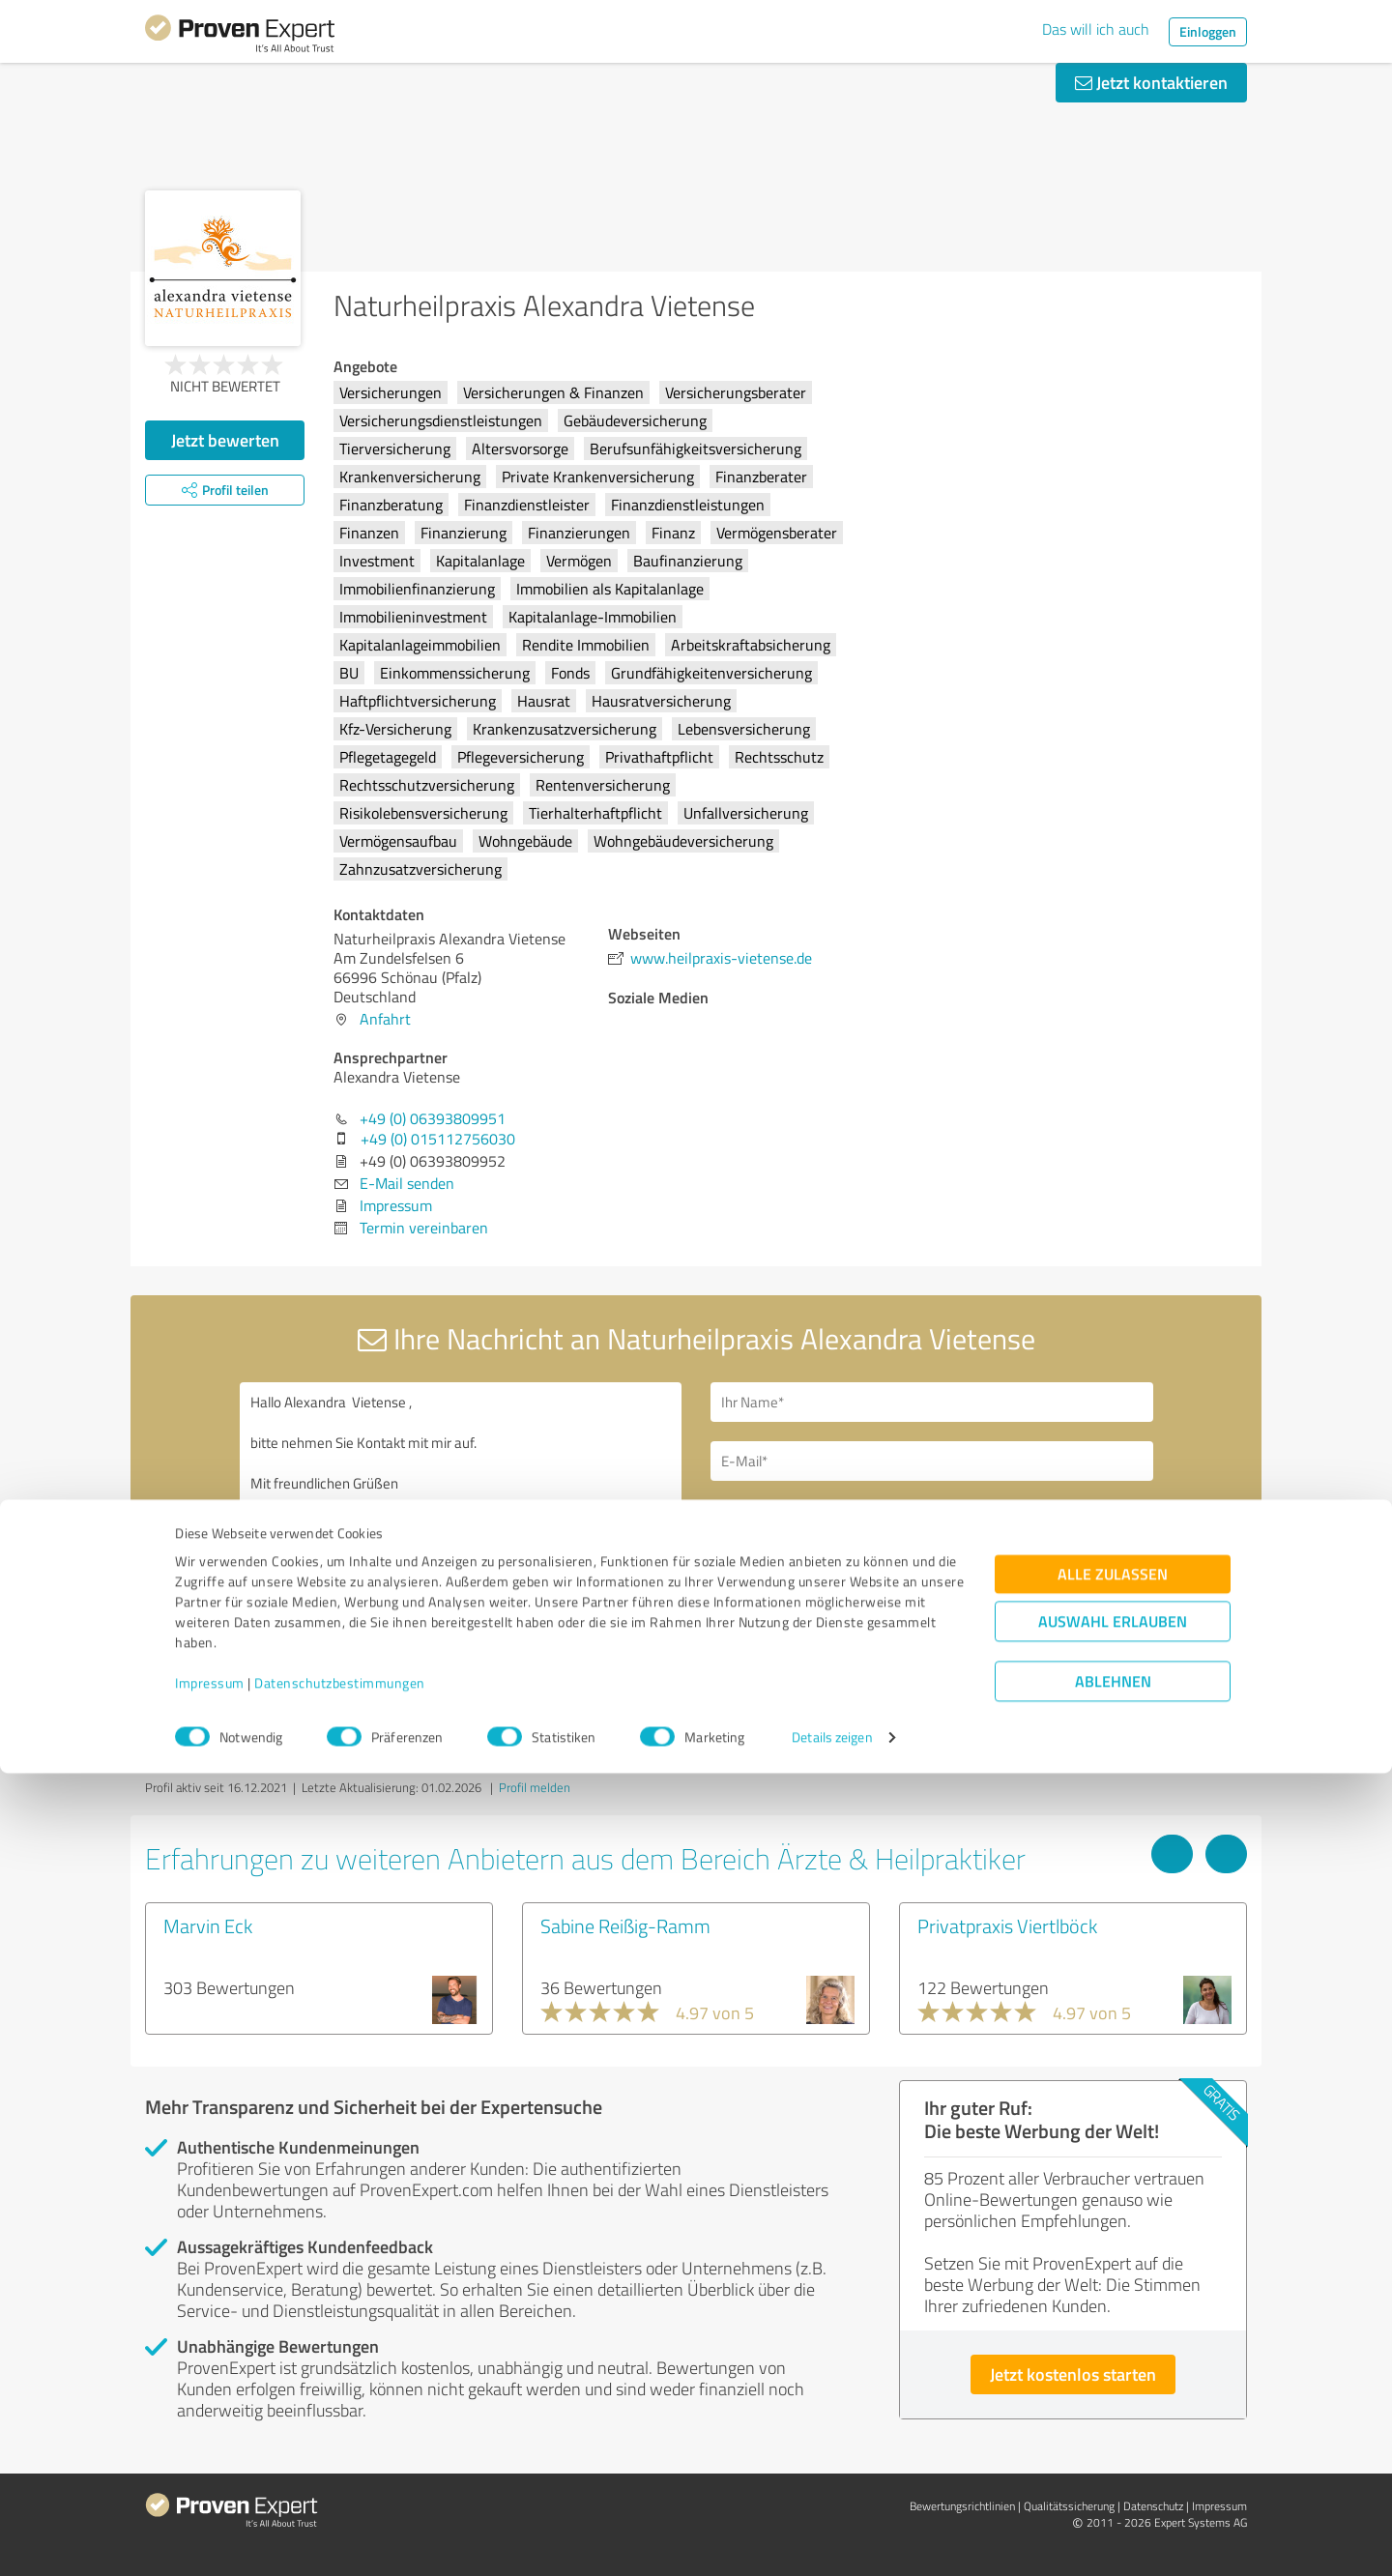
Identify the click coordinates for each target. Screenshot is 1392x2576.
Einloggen (1207, 31)
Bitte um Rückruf (794, 1517)
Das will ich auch (1095, 29)
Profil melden (534, 1787)
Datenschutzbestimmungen (339, 2485)
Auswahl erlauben (1112, 2424)
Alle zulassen (1113, 2376)
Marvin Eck (207, 1925)
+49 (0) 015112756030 (438, 1138)
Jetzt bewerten (225, 439)
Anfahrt (385, 1018)
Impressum (210, 2485)
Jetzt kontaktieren (1151, 82)
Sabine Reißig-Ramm (625, 1925)
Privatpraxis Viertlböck (1007, 1925)
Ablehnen (1113, 2484)
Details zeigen (832, 2540)
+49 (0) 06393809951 (433, 1118)
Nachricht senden (814, 1651)
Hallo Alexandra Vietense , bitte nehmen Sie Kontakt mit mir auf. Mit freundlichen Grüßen (461, 1549)
